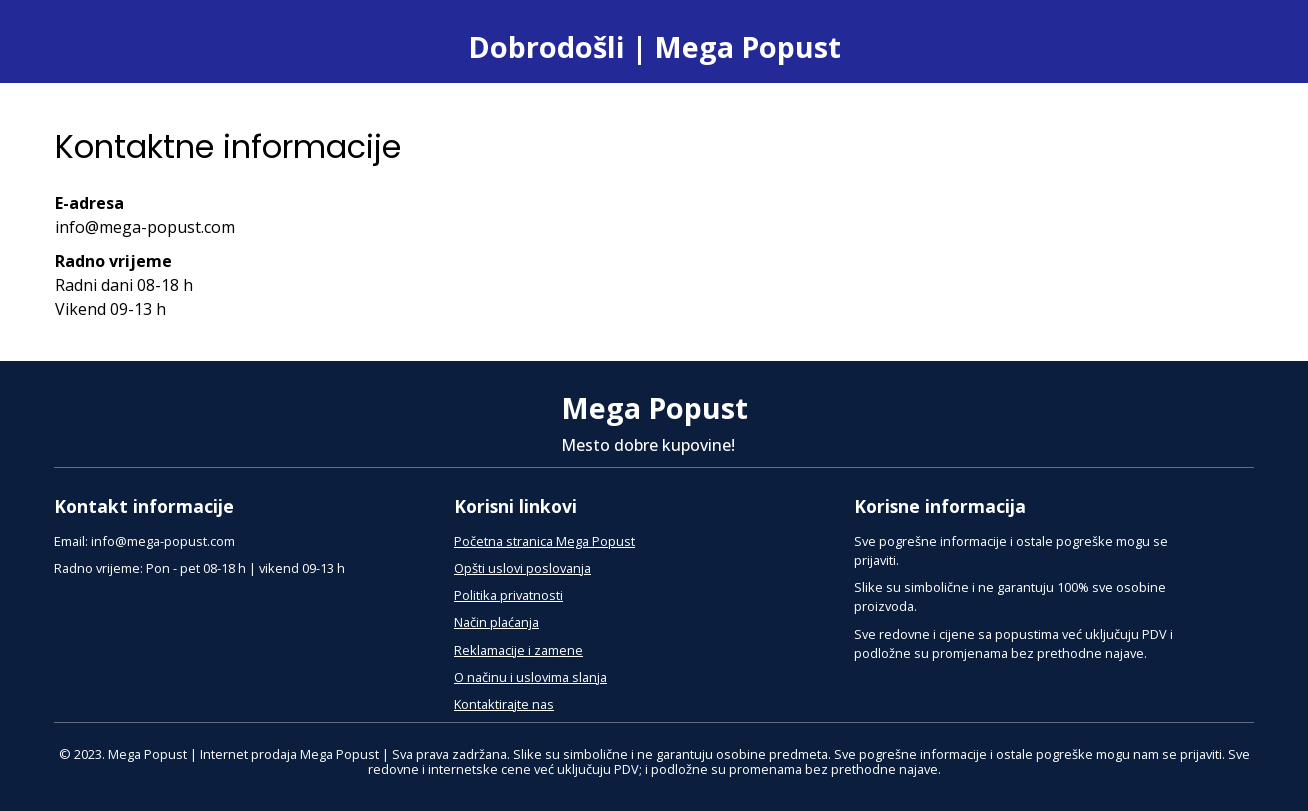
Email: (71, 541)
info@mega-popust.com (163, 541)
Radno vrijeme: (98, 568)
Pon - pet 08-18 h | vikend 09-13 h (245, 568)
